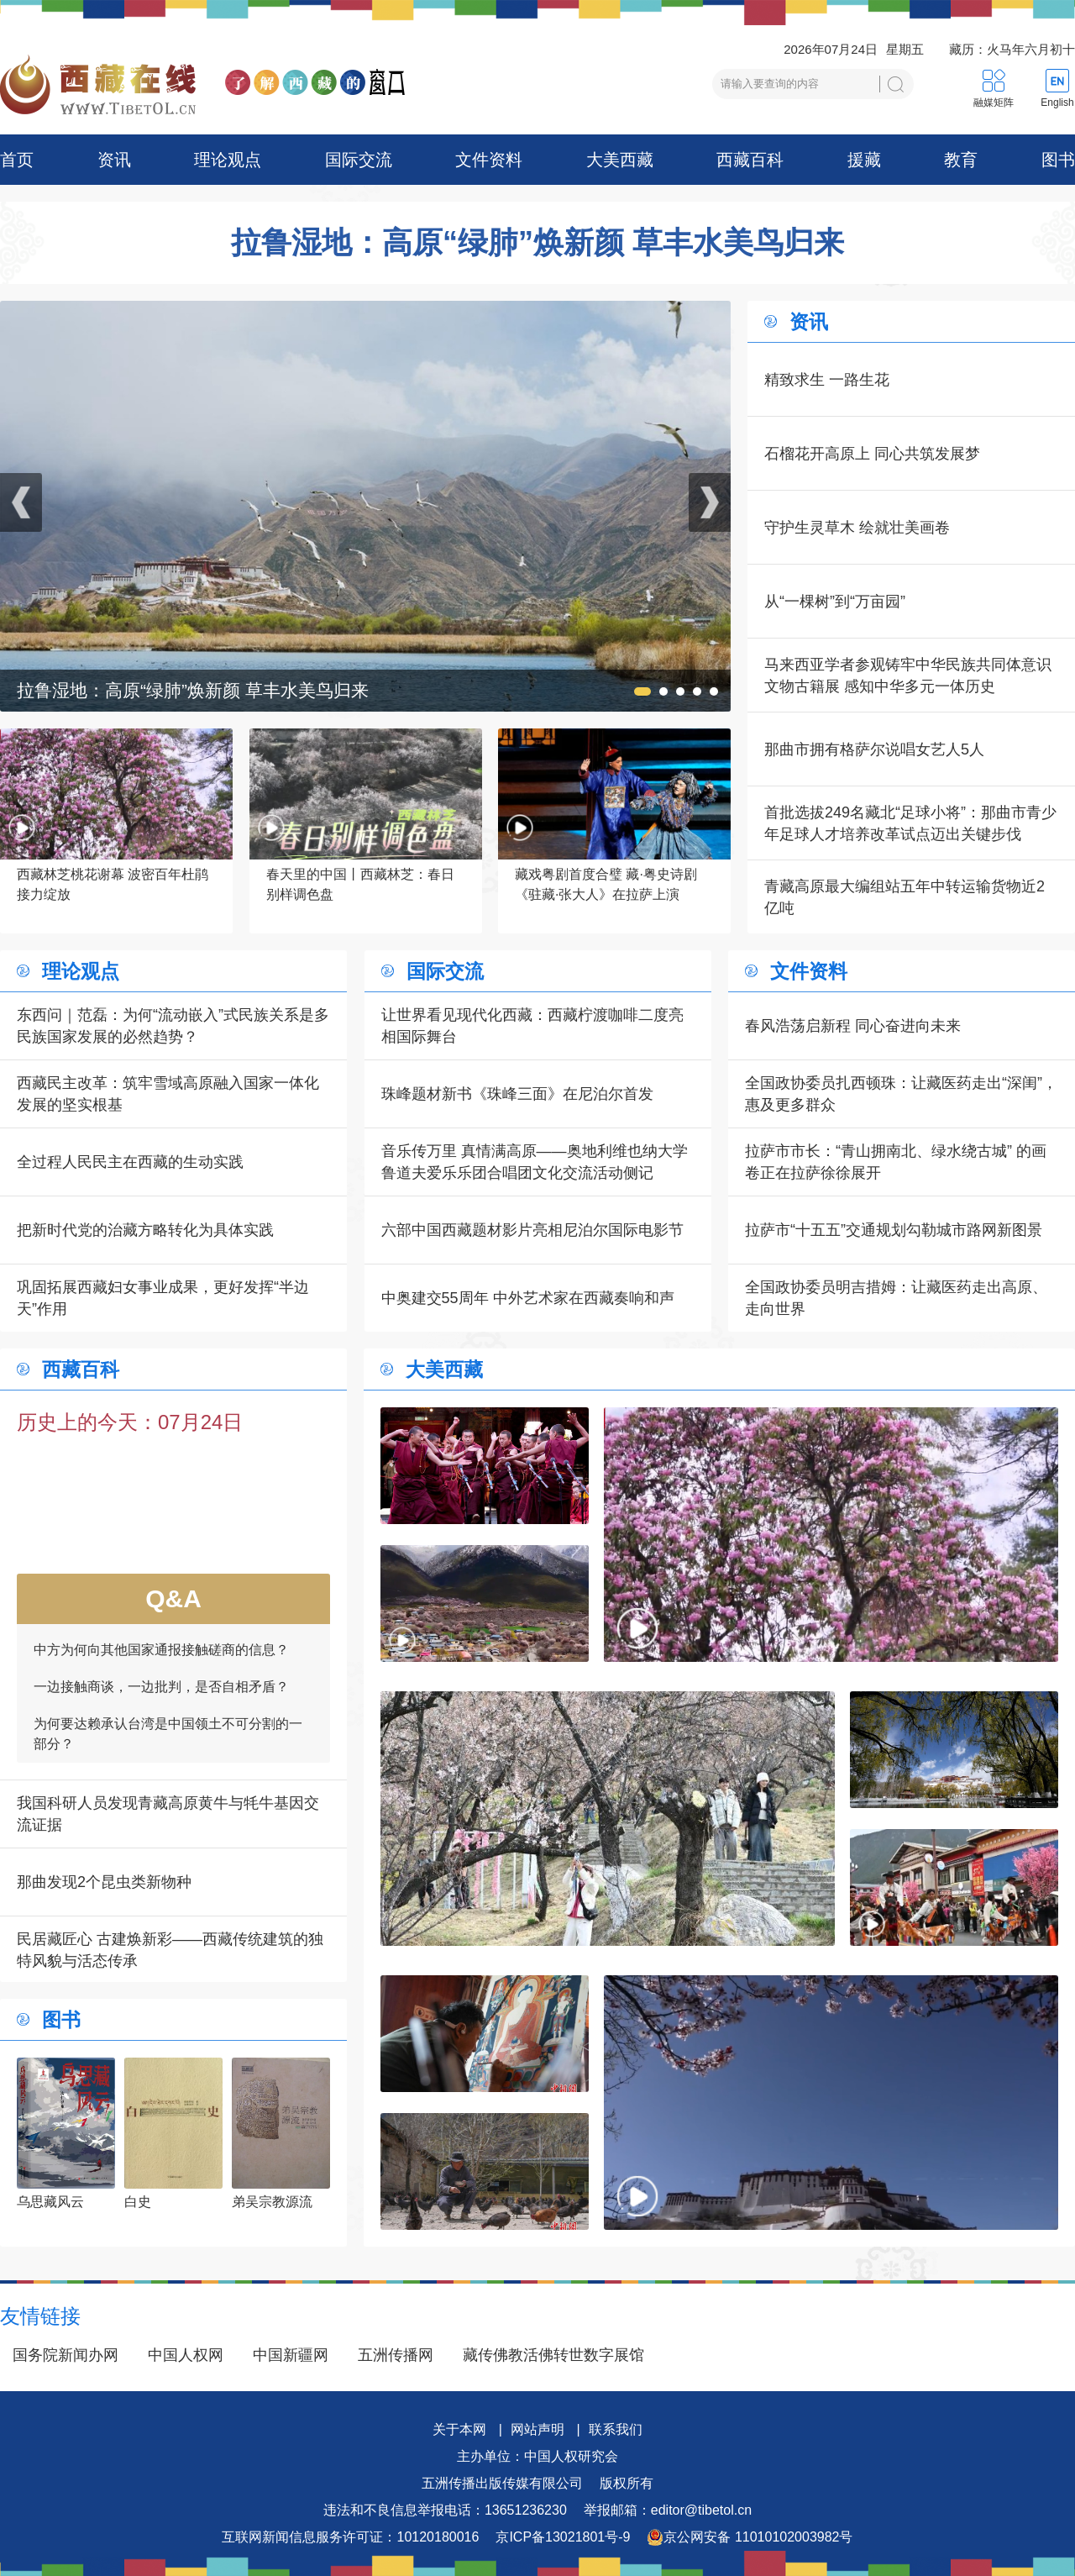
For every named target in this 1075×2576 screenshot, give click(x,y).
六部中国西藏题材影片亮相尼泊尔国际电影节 (532, 1230)
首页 (17, 159)
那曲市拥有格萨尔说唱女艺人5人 (874, 749)
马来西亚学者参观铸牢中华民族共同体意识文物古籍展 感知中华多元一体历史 (907, 675)
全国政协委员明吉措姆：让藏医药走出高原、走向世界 (896, 1298)
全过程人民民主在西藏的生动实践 (130, 1162)
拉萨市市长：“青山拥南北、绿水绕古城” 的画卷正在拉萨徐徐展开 (895, 1162)
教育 (961, 159)
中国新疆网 (290, 2355)
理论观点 (227, 159)
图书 (1058, 159)
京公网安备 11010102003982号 (749, 2537)
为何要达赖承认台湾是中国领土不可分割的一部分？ (168, 1746)
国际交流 (358, 159)
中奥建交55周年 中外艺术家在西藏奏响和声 (527, 1298)
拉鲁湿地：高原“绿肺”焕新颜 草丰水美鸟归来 (537, 243)
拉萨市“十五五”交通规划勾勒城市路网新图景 (893, 1230)
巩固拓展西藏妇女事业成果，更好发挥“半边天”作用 (163, 1298)
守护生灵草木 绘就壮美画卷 (857, 527)
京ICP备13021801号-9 (563, 2537)
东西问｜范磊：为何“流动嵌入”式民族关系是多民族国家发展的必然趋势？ (173, 1026)
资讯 (114, 159)
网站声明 (537, 2429)
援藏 (864, 159)
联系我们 (615, 2429)
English (1057, 102)
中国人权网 (185, 2355)
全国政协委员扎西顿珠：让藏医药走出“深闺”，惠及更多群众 (901, 1094)
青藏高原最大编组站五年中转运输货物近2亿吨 (904, 897)
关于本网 (459, 2429)
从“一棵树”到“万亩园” (834, 601)
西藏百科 (750, 159)
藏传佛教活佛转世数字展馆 (553, 2355)
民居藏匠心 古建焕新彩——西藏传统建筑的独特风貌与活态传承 (170, 1950)
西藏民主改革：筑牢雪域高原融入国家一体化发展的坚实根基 (168, 1094)
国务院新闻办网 (65, 2355)
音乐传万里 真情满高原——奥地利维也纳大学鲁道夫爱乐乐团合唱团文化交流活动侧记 (534, 1162)
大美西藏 (619, 159)
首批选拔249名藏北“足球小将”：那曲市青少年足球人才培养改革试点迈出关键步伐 (910, 823)
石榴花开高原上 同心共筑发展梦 (872, 453)
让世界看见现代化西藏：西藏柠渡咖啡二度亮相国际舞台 (532, 1026)
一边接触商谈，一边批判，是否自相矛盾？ (161, 1699)
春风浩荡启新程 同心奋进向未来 (853, 1025)
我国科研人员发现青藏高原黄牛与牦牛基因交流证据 (168, 1814)
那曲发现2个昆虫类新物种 (104, 1882)
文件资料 (488, 159)
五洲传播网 (395, 2355)
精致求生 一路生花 (826, 379)
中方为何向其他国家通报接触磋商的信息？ (161, 1662)
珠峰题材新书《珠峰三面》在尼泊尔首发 (517, 1094)
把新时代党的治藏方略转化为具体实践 (145, 1230)
